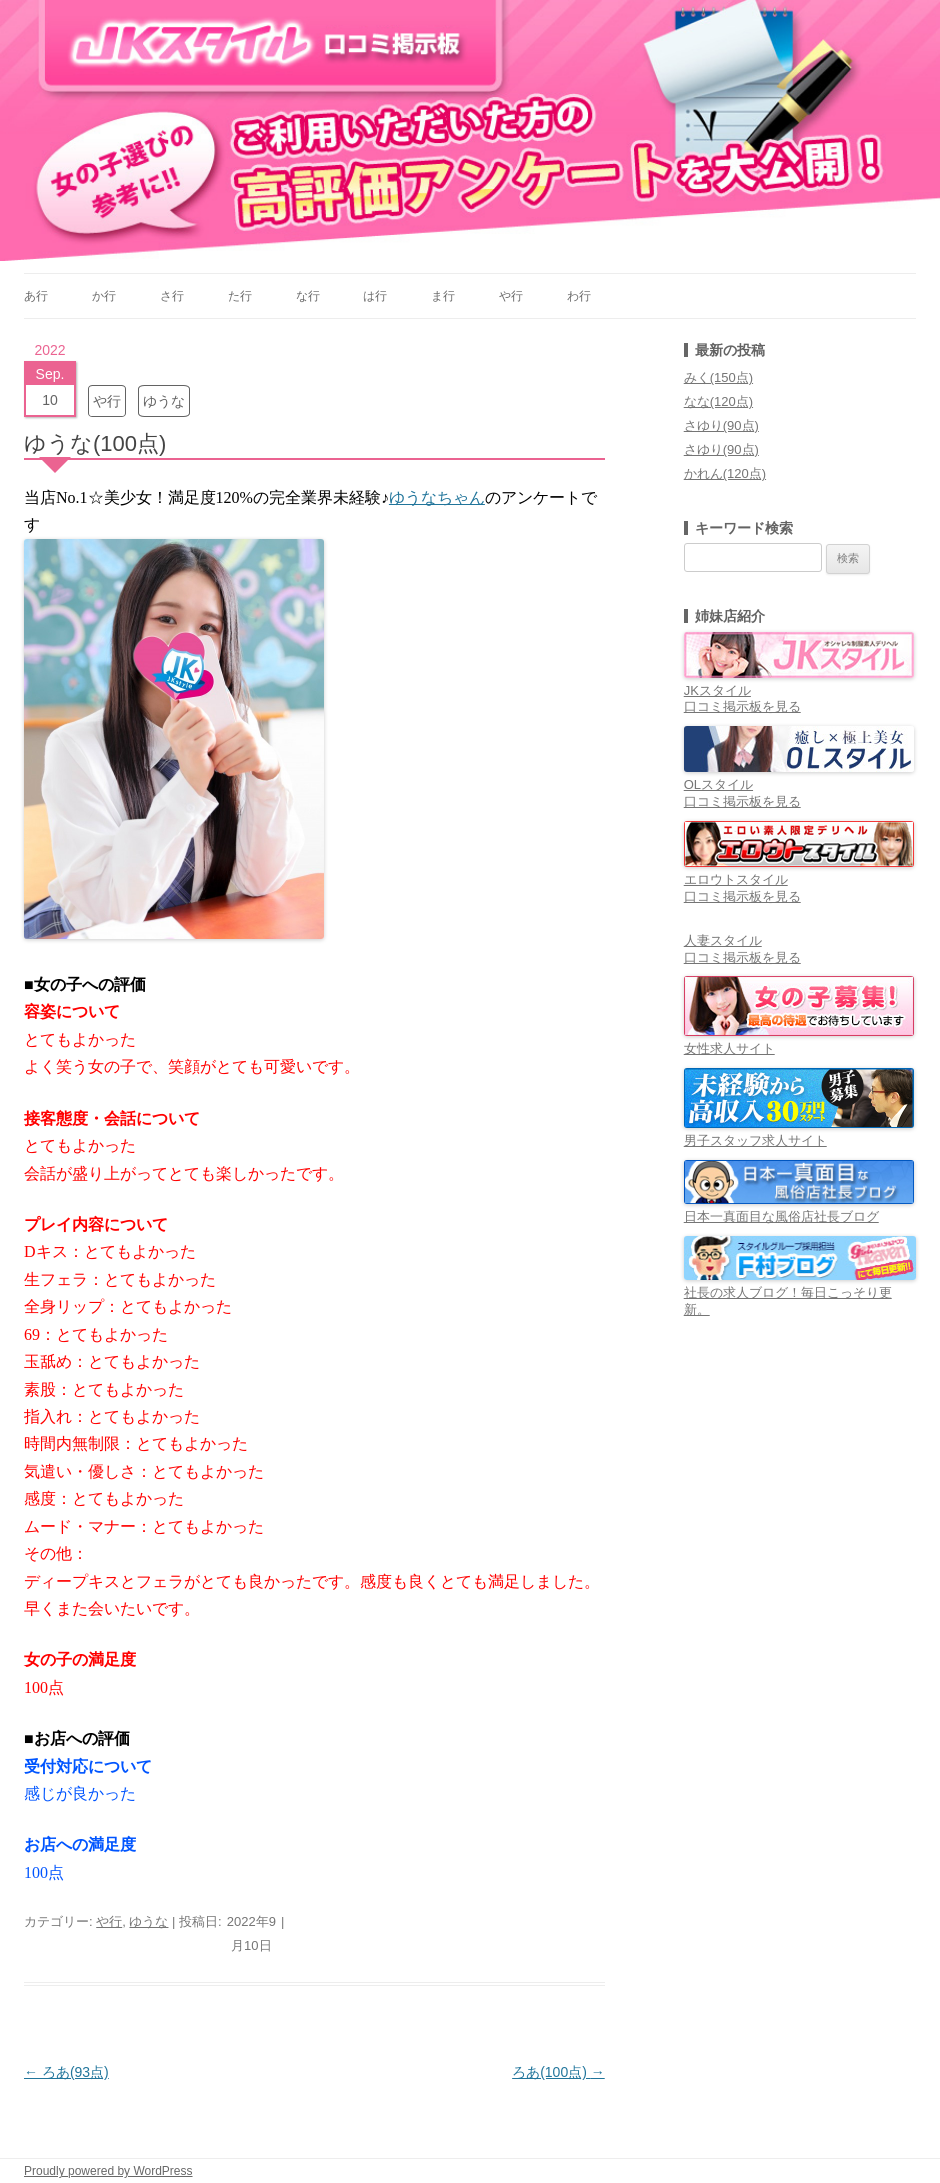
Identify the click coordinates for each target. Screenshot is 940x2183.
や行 (511, 296)
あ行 (36, 296)
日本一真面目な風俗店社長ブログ (799, 1208)
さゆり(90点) (721, 425)
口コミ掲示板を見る (742, 706)
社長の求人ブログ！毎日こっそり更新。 (800, 1292)
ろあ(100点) (558, 2072)
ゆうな (164, 401)
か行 (104, 296)
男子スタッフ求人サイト (799, 1132)
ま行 (443, 296)
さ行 (172, 296)
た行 (240, 296)
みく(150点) (718, 377)
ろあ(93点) (66, 2072)
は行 (375, 296)
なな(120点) (718, 401)
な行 (308, 296)
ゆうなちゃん (437, 497)
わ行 (579, 296)
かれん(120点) (725, 473)
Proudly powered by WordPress (108, 2171)
